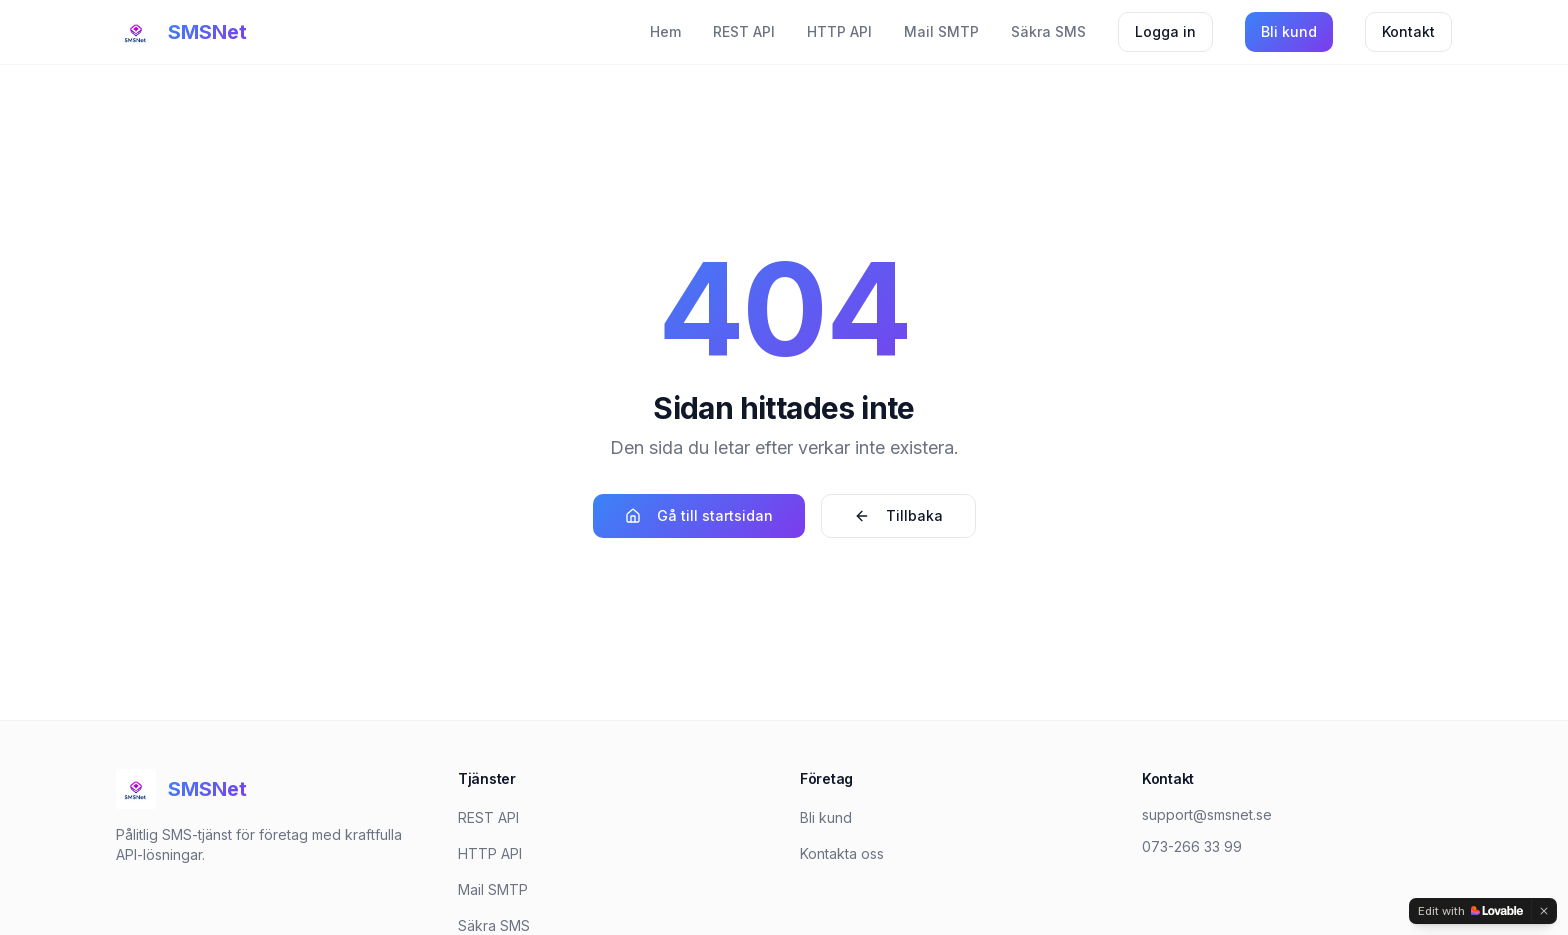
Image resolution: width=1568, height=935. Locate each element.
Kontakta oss (842, 853)
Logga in (1165, 31)
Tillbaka (898, 515)
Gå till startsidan (699, 515)
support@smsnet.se (1207, 814)
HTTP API (839, 31)
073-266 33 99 (1192, 846)
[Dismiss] (1544, 911)
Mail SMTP (941, 31)
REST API (744, 31)
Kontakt (1408, 31)
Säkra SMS (1048, 31)
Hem (665, 31)
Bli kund (1289, 31)
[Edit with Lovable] (1470, 911)
